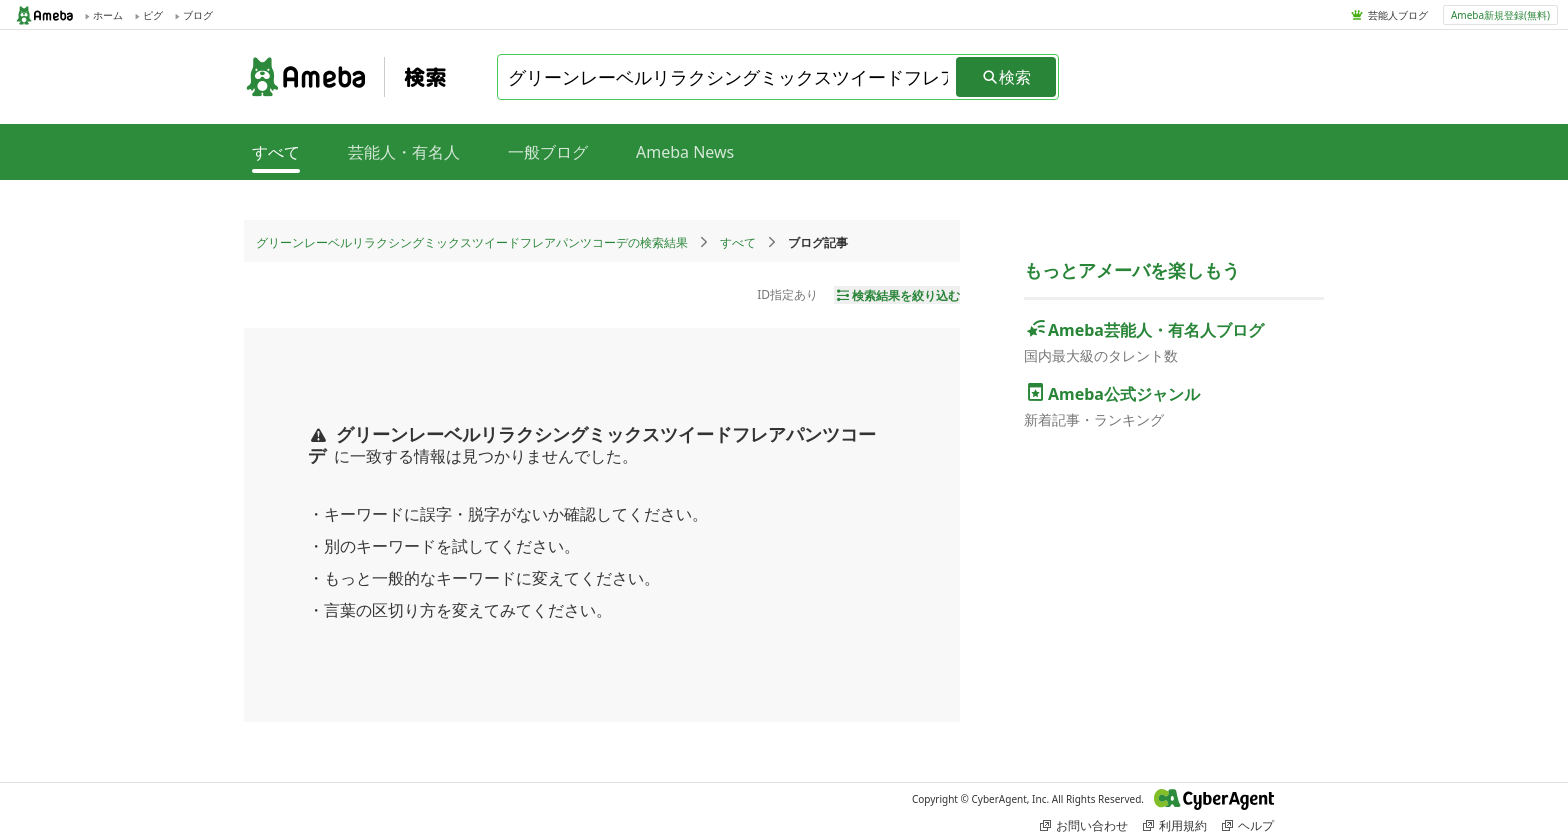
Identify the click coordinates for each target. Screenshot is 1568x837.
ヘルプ (1248, 825)
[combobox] (728, 77)
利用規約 (1175, 825)
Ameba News (685, 152)
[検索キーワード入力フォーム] (728, 77)
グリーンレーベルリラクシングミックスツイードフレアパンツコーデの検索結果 (472, 242)
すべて (738, 242)
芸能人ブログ (1398, 15)
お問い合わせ (1084, 825)
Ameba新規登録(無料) (1500, 15)
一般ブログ (548, 152)
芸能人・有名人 (404, 152)
